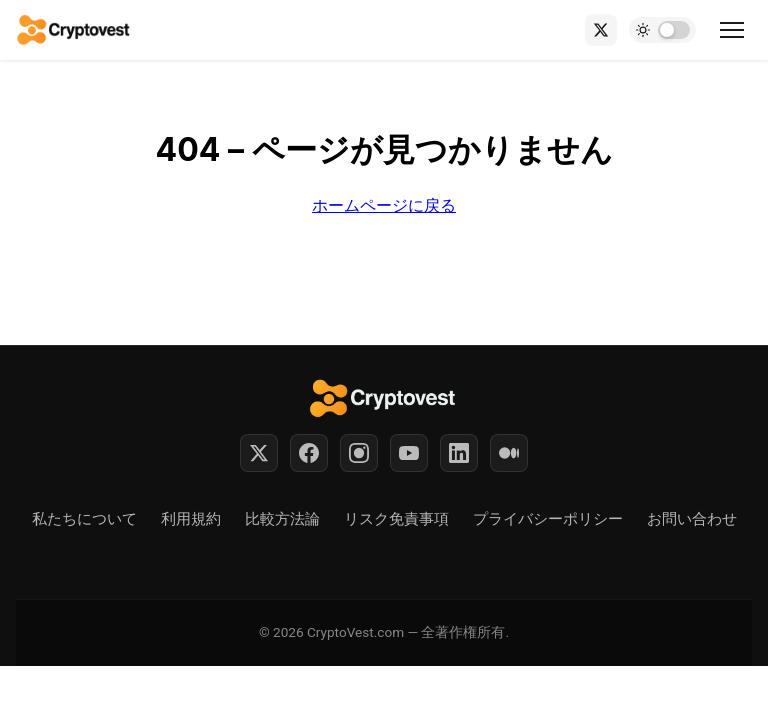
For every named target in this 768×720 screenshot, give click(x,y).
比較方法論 (282, 519)
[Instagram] (359, 453)
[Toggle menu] (732, 30)
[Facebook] (309, 453)
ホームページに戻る (384, 205)
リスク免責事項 (396, 519)
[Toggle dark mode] (662, 30)
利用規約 (191, 519)
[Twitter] (259, 453)
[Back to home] (74, 30)
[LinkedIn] (459, 453)
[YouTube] (409, 453)
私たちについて (84, 519)
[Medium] (509, 453)
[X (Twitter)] (601, 30)
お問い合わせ (692, 519)
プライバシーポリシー (548, 519)
